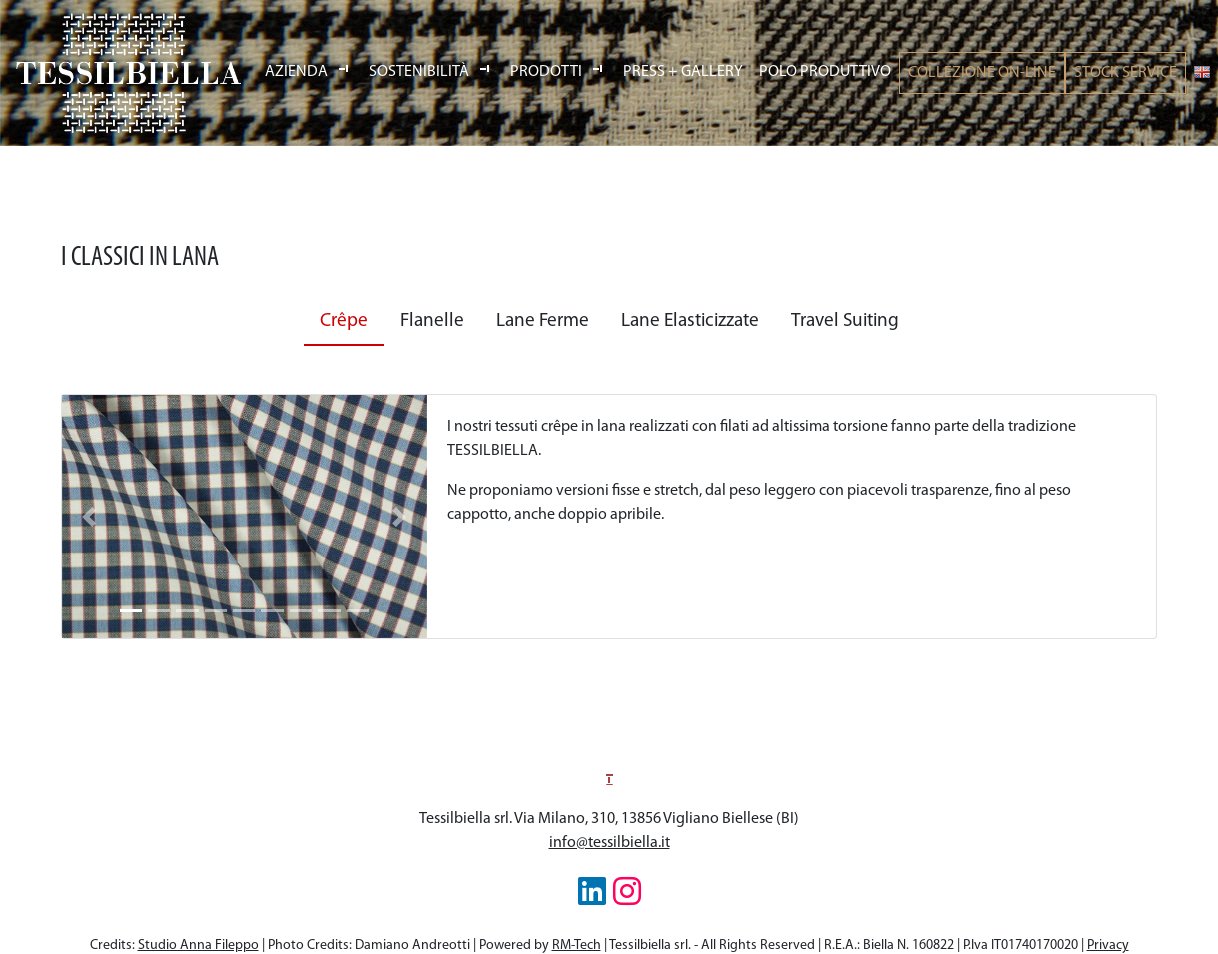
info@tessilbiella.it (609, 843)
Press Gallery (683, 72)
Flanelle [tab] (432, 321)
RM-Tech (576, 945)
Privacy (1108, 945)
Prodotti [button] (547, 72)
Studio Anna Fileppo (198, 945)
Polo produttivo (825, 72)
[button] (89, 516)
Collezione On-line (982, 73)
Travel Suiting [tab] (845, 321)
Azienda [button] (298, 72)
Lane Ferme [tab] (542, 321)
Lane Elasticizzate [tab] (690, 321)
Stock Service (1125, 73)
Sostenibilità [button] (420, 72)
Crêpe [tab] (344, 321)
